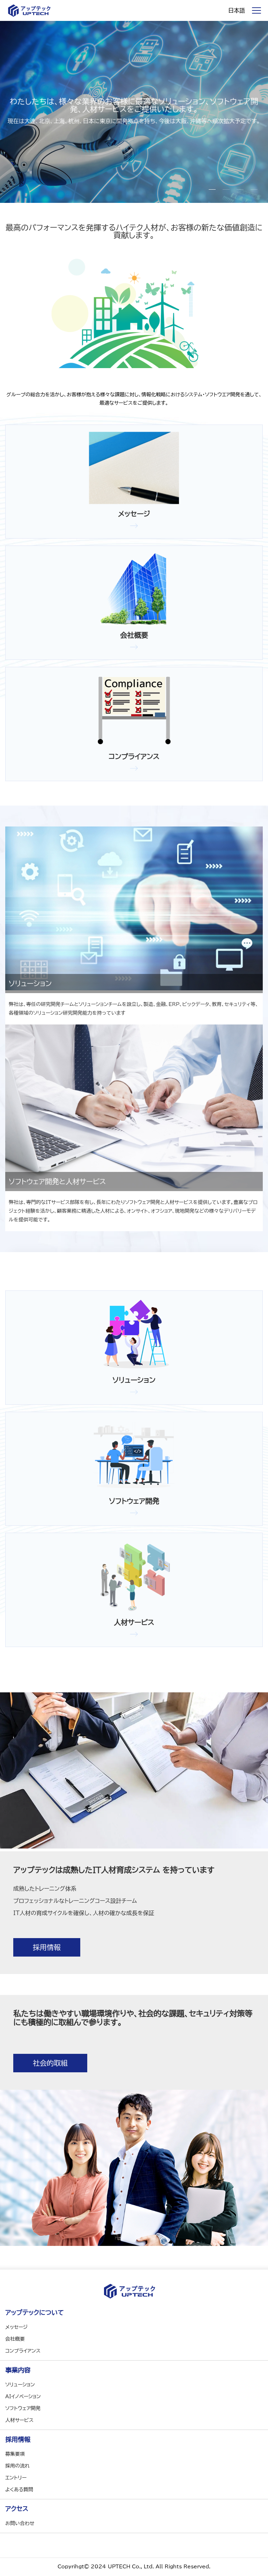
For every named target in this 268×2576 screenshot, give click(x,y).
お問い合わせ (20, 2523)
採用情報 (47, 1947)
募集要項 (15, 2454)
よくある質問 (19, 2489)
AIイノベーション (23, 2396)
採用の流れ (17, 2465)
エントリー (16, 2477)
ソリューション (20, 2384)
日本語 (236, 10)
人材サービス (19, 2420)
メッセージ (16, 2327)
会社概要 (15, 2339)
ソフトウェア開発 (22, 2408)
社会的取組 (50, 2063)
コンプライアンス (22, 2350)
